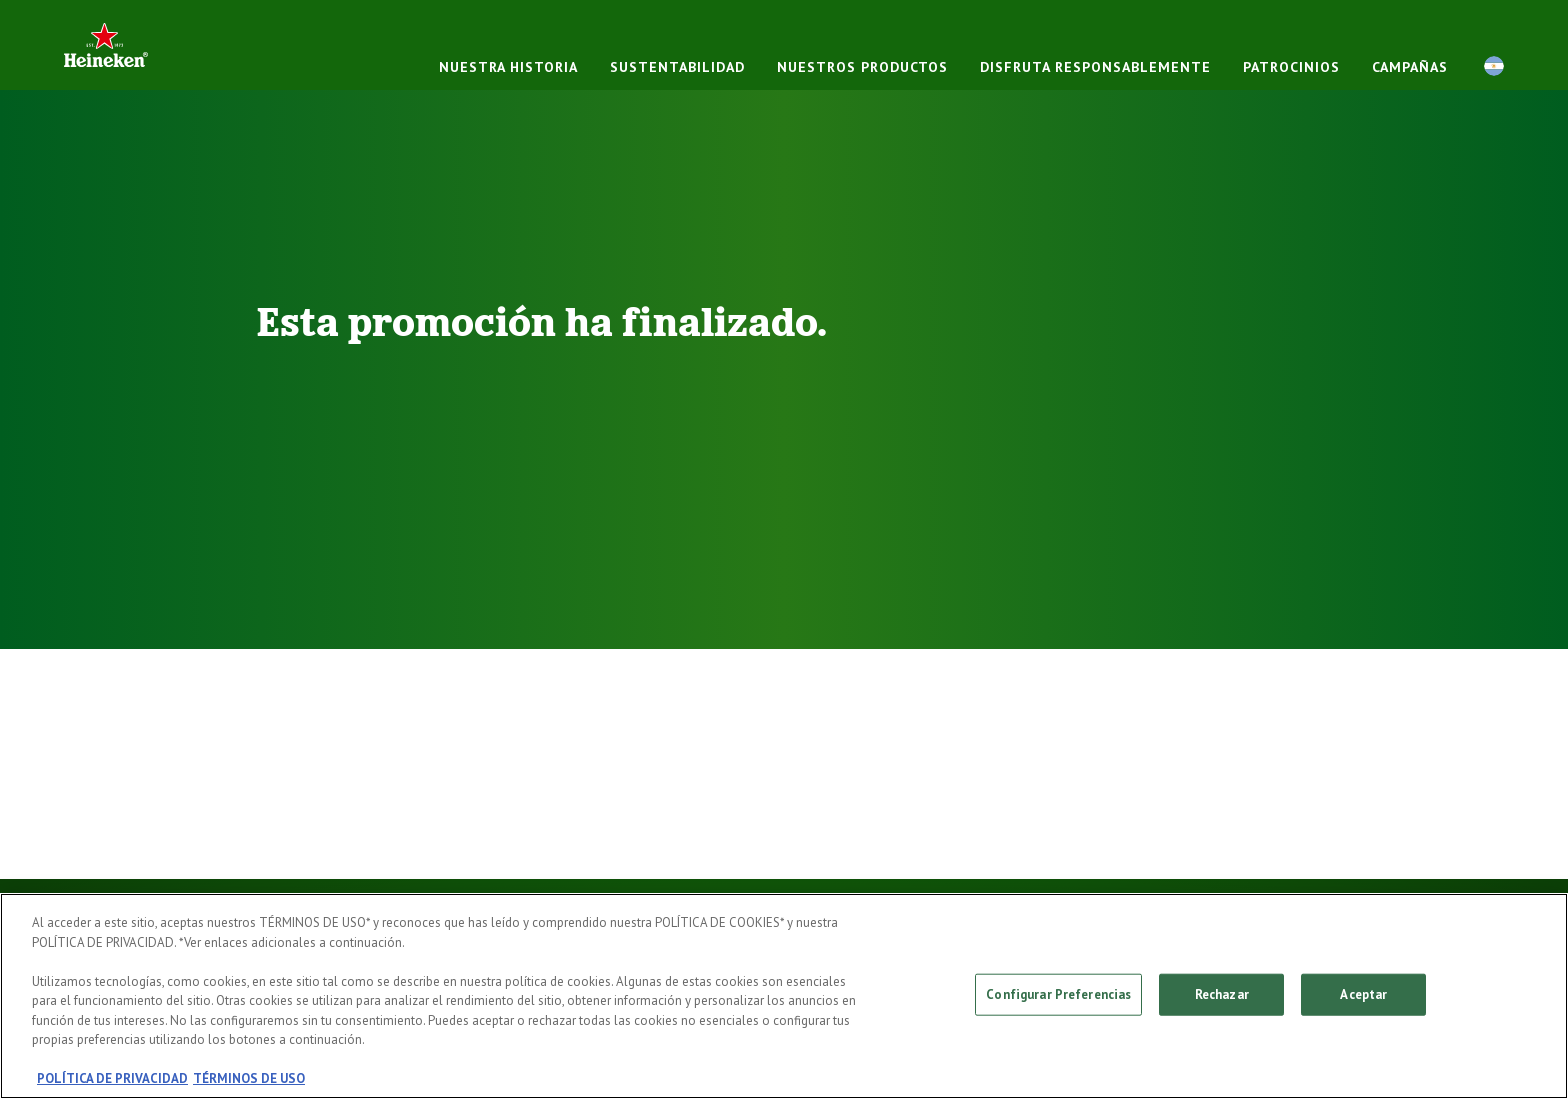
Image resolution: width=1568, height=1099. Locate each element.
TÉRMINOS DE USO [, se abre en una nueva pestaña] (249, 1078)
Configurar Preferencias (1058, 994)
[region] (784, 996)
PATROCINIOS (1291, 67)
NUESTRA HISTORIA (508, 67)
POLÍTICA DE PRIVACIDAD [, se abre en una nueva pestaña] (112, 1078)
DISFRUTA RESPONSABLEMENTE (1095, 67)
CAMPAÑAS (1410, 67)
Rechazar (1222, 994)
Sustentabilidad (677, 67)
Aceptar (1363, 994)
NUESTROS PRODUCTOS (862, 67)
